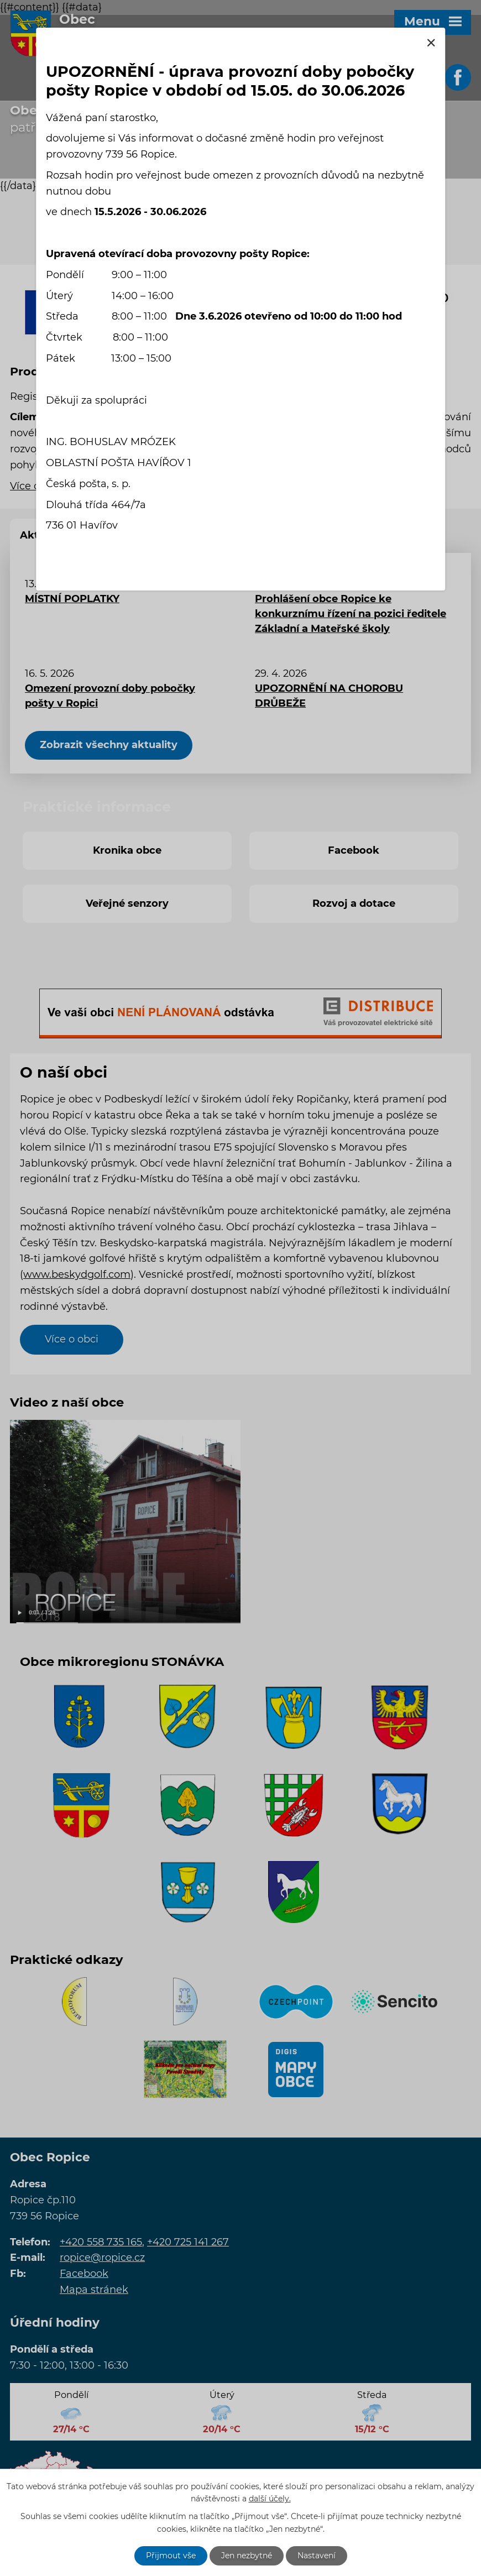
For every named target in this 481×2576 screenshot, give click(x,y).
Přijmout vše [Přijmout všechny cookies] (171, 2556)
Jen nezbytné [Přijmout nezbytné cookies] (246, 2556)
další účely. (270, 2499)
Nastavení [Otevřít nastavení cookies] (316, 2556)
